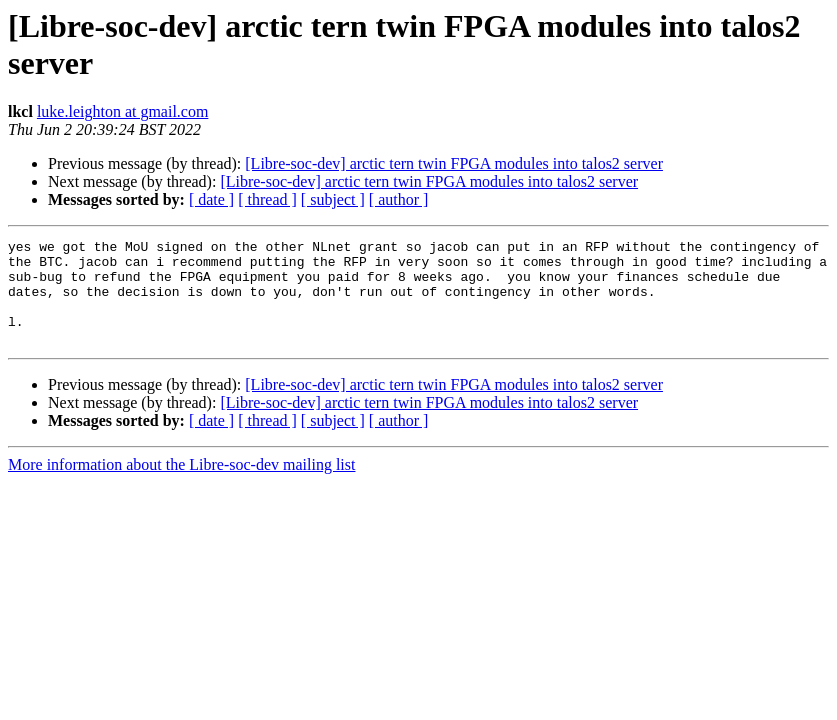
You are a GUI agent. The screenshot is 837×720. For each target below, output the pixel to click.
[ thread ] (267, 199)
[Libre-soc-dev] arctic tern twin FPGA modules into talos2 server (454, 163)
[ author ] (399, 199)
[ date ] (211, 199)
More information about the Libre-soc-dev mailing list (181, 485)
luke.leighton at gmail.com (123, 111)
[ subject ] (333, 199)
